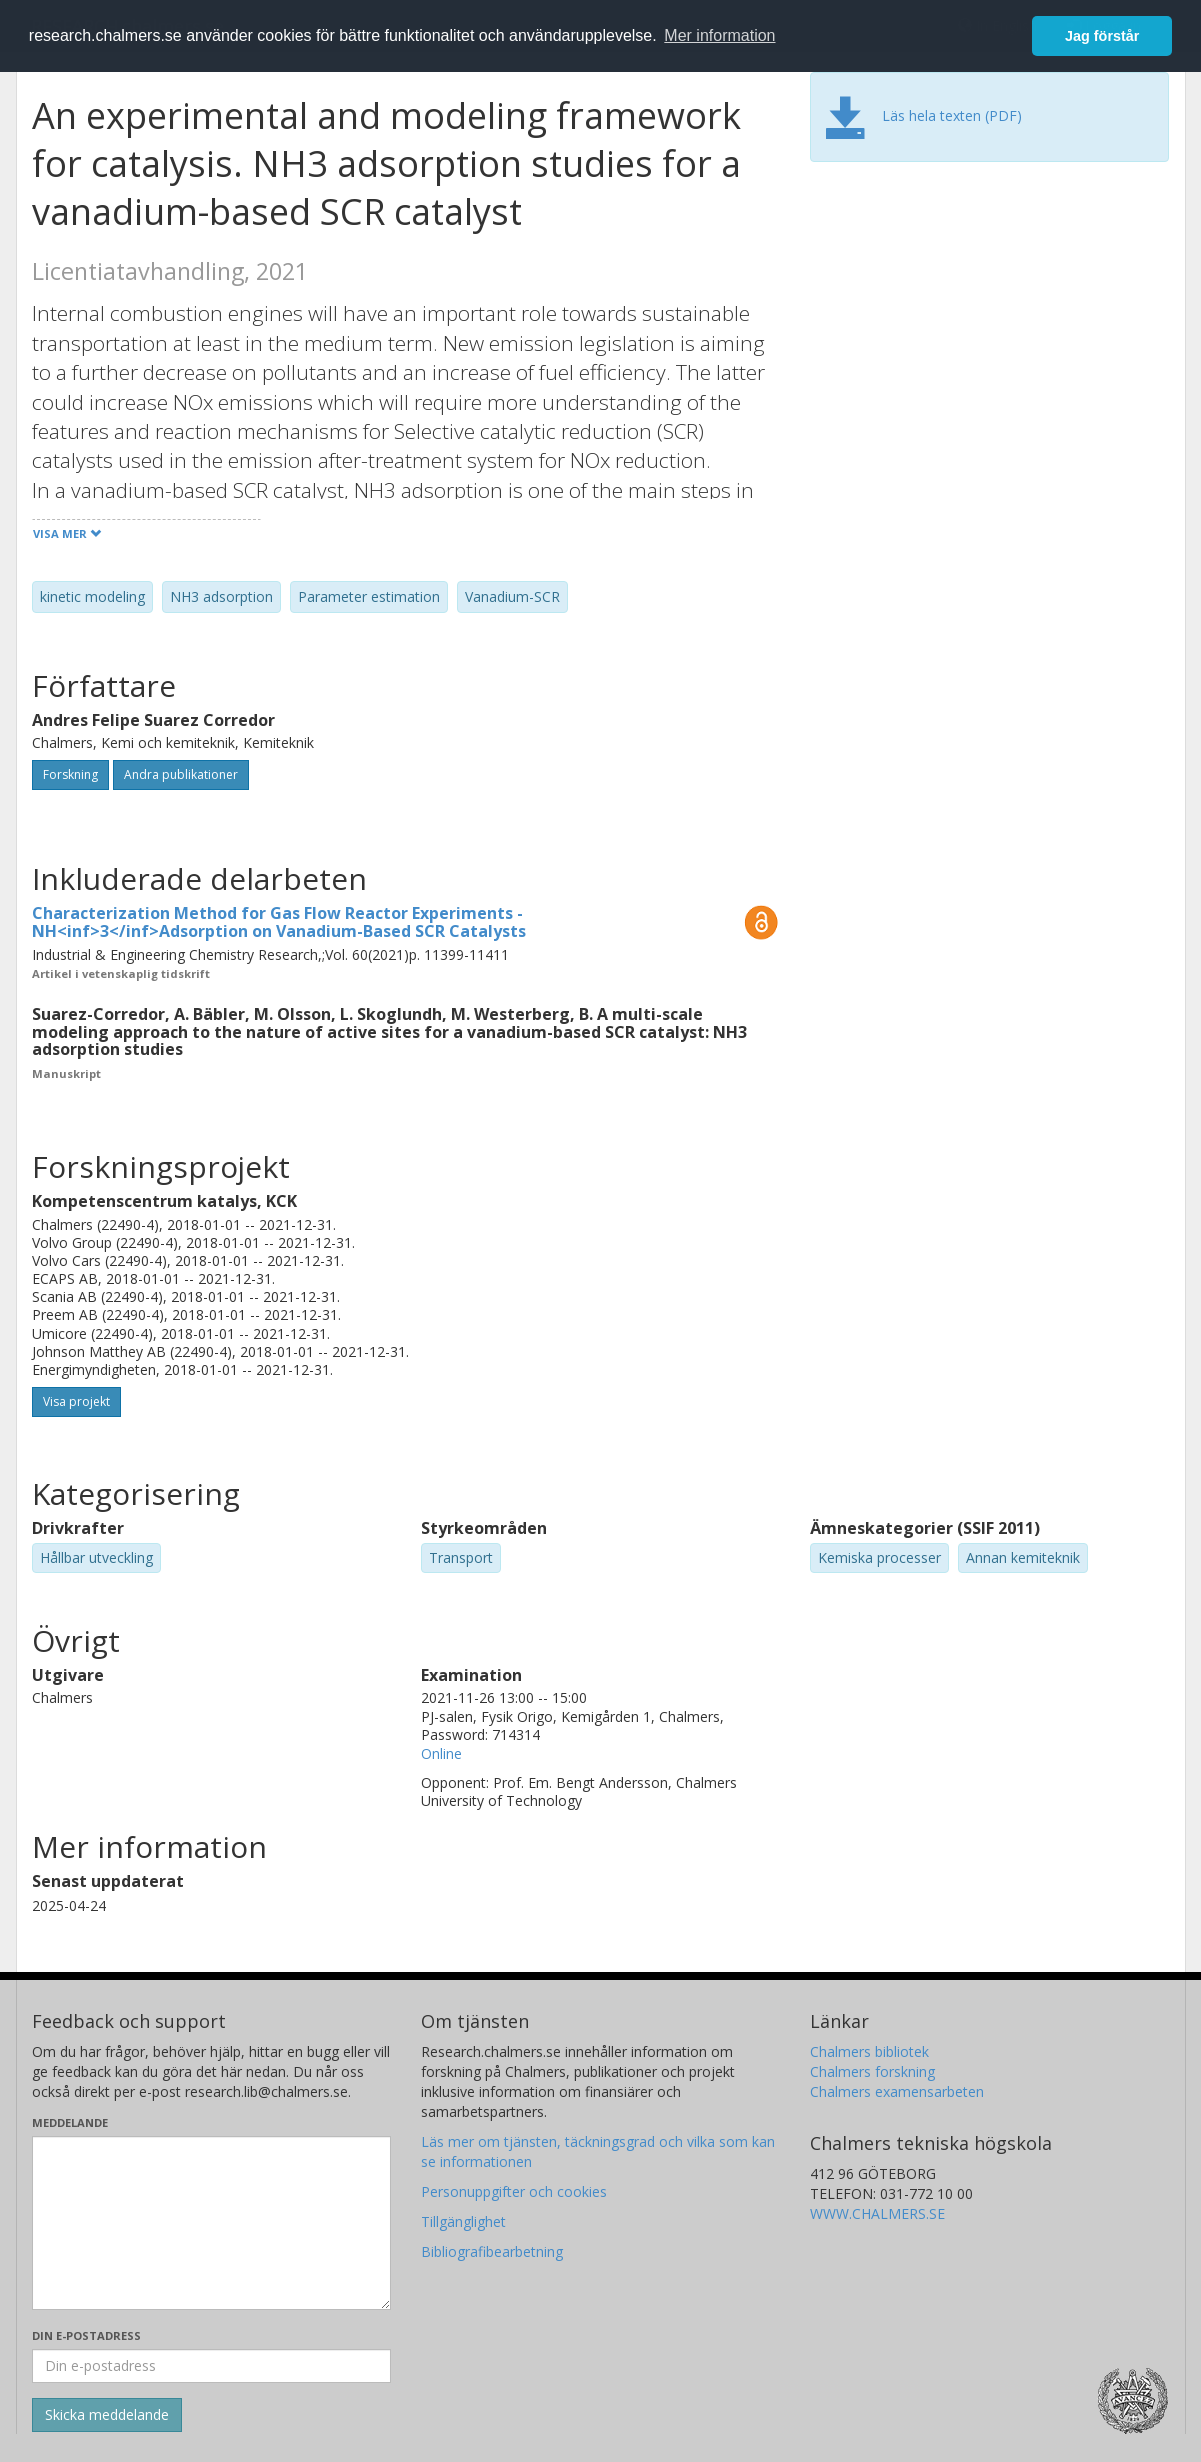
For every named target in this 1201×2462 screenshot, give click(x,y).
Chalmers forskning (872, 2071)
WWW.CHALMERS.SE (877, 2213)
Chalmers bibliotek (869, 2051)
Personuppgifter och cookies (514, 2191)
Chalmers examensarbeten (897, 2091)
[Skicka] (107, 2415)
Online (441, 1753)
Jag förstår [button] (1102, 36)
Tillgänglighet (463, 2221)
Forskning (70, 774)
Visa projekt (76, 1401)
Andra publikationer (181, 774)
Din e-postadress (86, 2335)
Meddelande (70, 2122)
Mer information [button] (719, 35)
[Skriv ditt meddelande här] (211, 2223)
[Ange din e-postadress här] (211, 2366)
